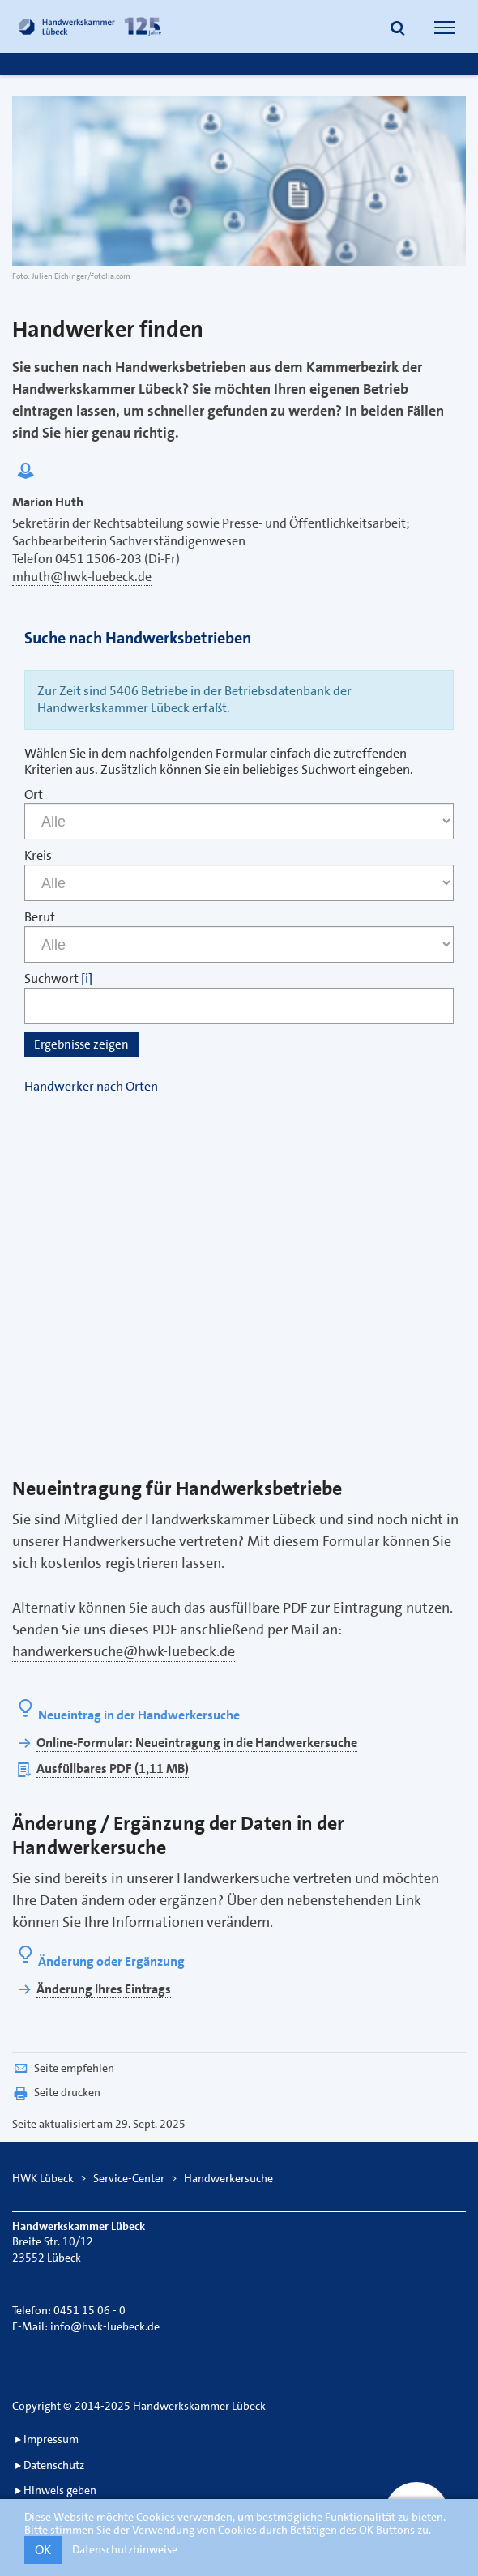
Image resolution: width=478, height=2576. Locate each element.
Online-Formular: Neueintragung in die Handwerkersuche (196, 1742)
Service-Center (128, 2178)
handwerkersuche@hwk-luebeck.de (123, 1651)
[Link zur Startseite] (91, 26)
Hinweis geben (59, 2490)
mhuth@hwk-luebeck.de (82, 576)
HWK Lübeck (43, 2178)
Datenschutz (53, 2465)
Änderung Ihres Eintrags (103, 1988)
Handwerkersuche (228, 2178)
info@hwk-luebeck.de (105, 2326)
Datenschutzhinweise (124, 2549)
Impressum (51, 2439)
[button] (398, 29)
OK (43, 2549)
